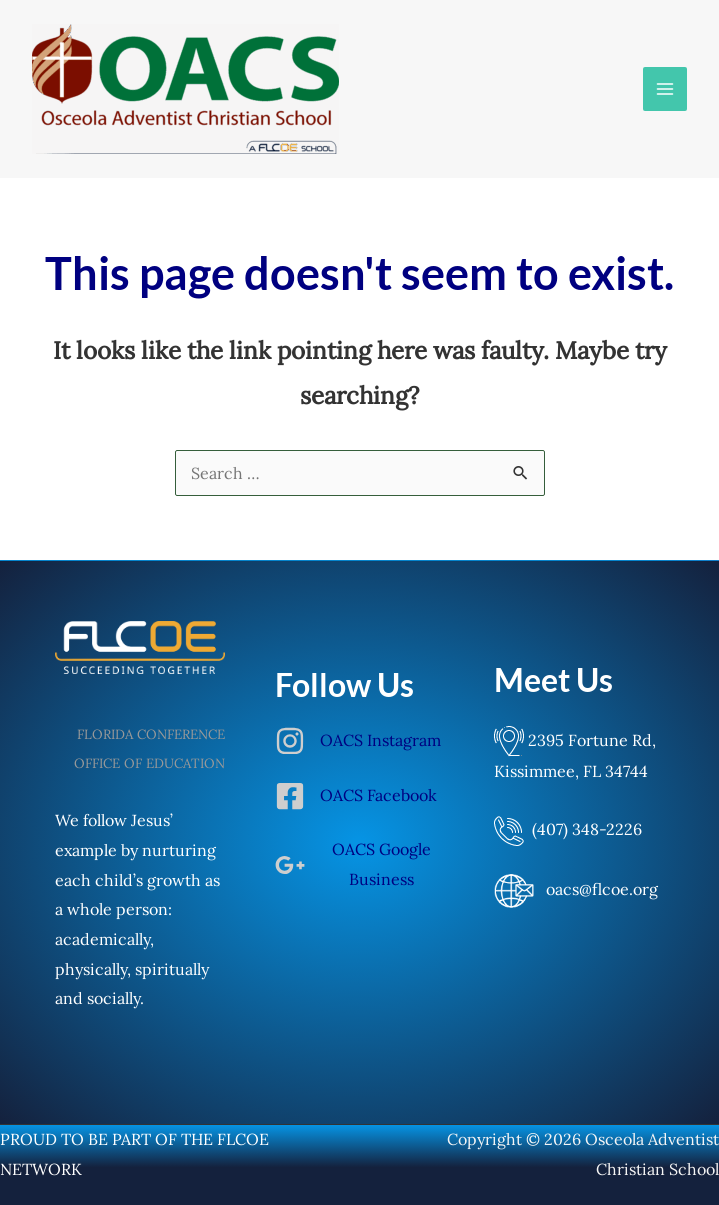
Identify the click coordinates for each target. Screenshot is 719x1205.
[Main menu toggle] (665, 89)
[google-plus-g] (360, 864)
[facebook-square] (360, 806)
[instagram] (360, 751)
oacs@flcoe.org (602, 889)
